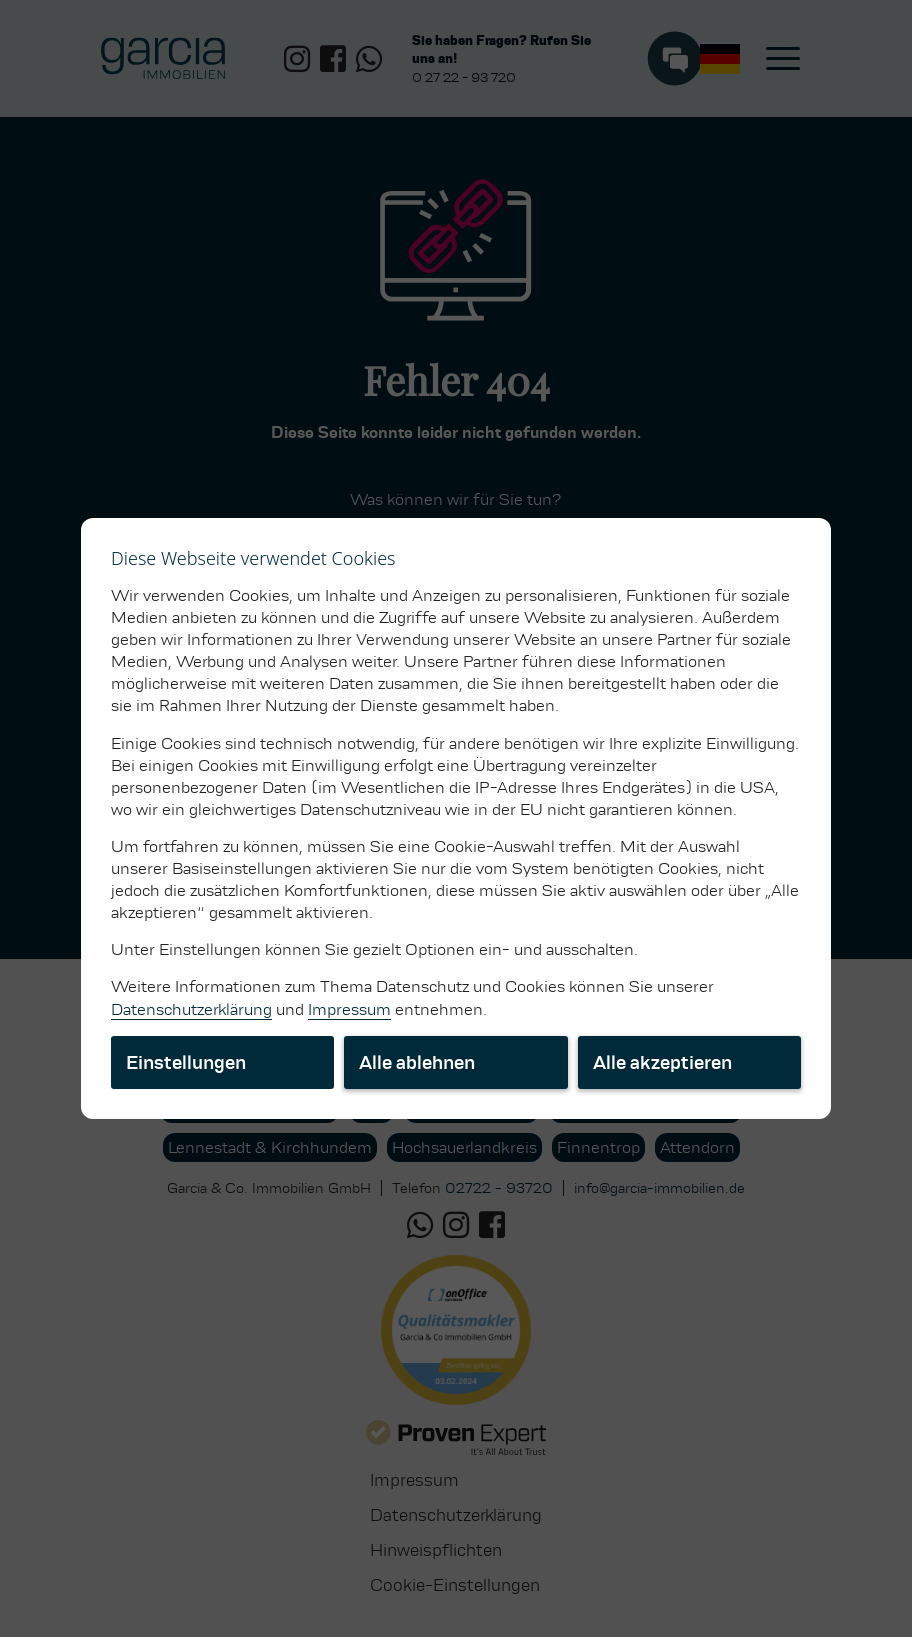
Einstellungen (186, 1062)
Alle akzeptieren (662, 1062)
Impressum (349, 1009)
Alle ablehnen (417, 1062)
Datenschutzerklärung (191, 1009)
